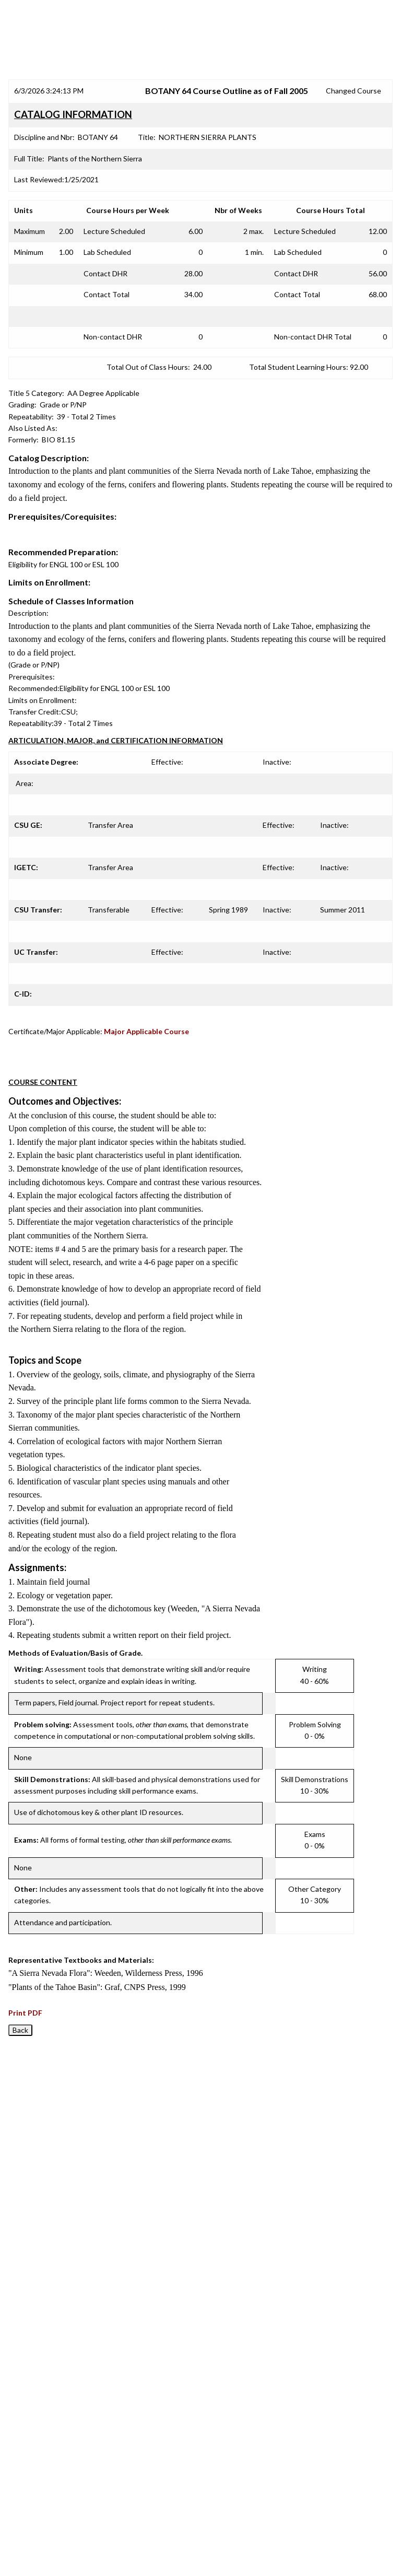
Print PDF (25, 2012)
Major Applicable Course (146, 1031)
